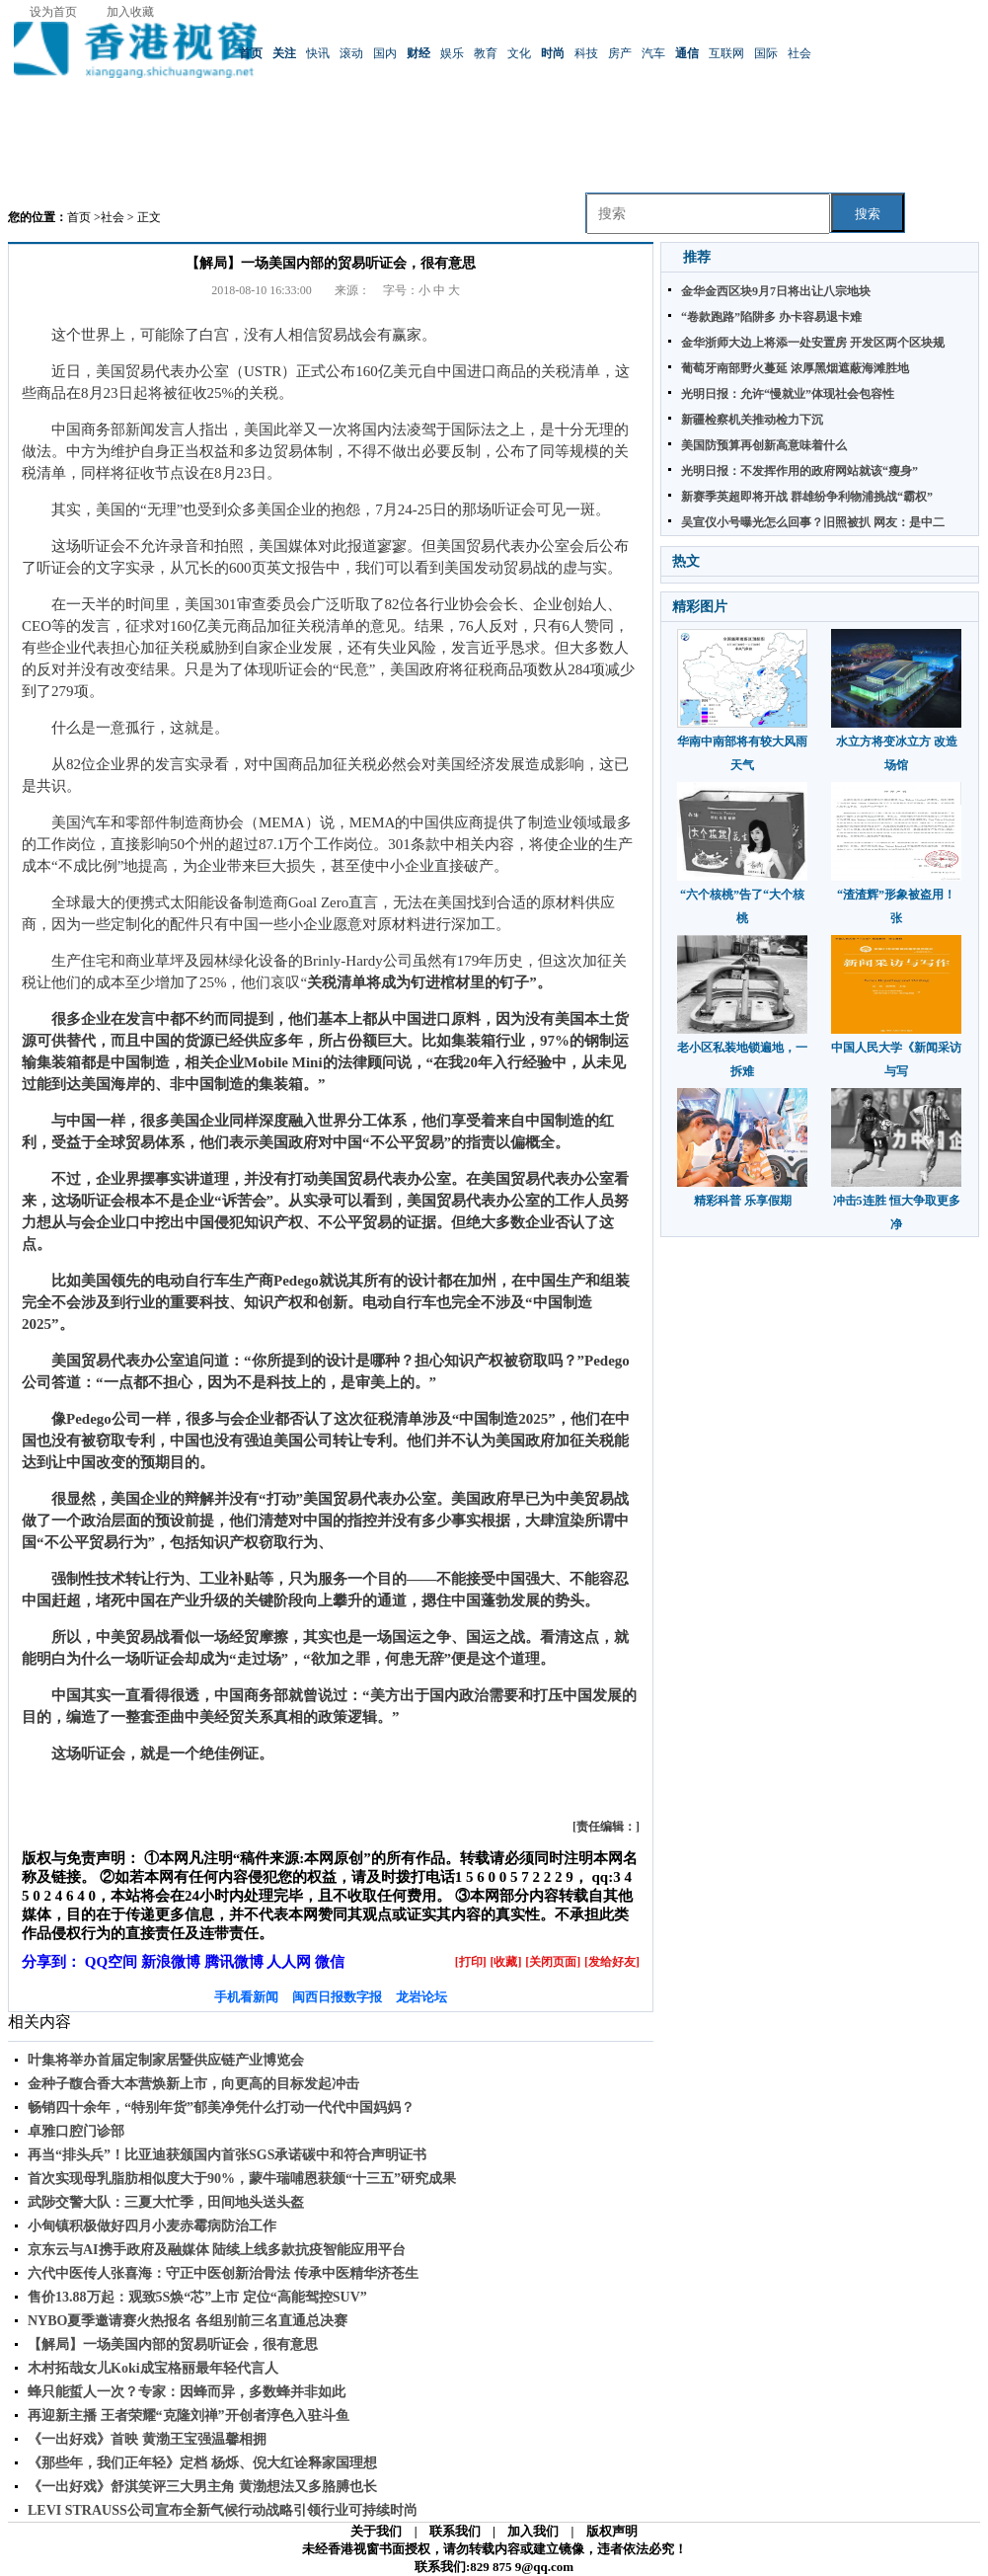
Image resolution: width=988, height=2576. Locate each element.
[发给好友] (612, 1962)
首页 (251, 53)
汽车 (653, 53)
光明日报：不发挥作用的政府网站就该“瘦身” (799, 471)
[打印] (471, 1962)
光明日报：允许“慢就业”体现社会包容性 (787, 394)
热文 (686, 561)
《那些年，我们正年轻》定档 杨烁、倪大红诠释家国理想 (202, 2463)
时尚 (553, 53)
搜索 (867, 213)
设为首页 (53, 12)
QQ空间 (111, 1962)
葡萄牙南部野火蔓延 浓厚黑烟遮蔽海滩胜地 (795, 368)
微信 (329, 1962)
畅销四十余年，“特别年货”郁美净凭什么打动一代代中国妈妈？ (221, 2107)
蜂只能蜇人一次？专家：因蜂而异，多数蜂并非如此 (186, 2391)
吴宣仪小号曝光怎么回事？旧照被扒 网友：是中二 (813, 522)
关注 (284, 53)
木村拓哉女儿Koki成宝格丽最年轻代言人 (153, 2368)
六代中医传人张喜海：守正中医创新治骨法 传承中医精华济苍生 (223, 2273)
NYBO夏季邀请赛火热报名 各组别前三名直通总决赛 (187, 2320)
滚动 (351, 53)
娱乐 (452, 53)
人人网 (288, 1962)
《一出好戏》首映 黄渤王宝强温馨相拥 (147, 2439)
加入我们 (533, 2531)
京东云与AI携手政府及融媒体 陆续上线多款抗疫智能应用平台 (217, 2249)
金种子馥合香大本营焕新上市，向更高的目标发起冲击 (193, 2083)
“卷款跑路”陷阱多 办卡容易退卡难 (771, 317)
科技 (586, 53)
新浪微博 (170, 1962)
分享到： (51, 1962)
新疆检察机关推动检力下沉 (752, 420)
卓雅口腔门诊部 (76, 2131)
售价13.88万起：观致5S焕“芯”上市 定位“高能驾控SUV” (197, 2297)
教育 (485, 53)
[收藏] (506, 1962)
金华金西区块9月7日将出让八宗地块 (776, 291)
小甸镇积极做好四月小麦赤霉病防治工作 (152, 2226)
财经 (418, 53)
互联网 (726, 53)
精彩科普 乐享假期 (743, 1201)
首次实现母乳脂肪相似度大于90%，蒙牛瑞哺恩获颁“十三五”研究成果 (242, 2178)
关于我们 (376, 2531)
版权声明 (612, 2531)
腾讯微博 (234, 1962)
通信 (687, 53)
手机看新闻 (246, 1997)
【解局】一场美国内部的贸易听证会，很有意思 (173, 2344)
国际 (766, 53)
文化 (519, 53)
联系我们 (455, 2531)
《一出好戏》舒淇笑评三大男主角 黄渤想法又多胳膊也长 (202, 2486)
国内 (385, 53)
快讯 (318, 53)
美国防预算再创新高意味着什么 (764, 445)
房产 (620, 53)
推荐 (697, 257)
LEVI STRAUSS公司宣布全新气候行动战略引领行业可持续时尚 (223, 2510)
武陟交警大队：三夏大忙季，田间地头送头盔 (166, 2202)
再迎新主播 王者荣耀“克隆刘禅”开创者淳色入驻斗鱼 (188, 2415)
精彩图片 (699, 606)
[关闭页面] (552, 1962)
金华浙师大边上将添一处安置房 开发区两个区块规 (813, 343)
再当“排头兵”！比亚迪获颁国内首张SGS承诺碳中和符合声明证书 (227, 2154)
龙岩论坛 (421, 1997)
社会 (799, 53)
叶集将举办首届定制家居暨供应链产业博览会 (166, 2060)
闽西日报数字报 (337, 1997)
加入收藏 (130, 12)
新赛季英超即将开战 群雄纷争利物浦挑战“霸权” (807, 497)
